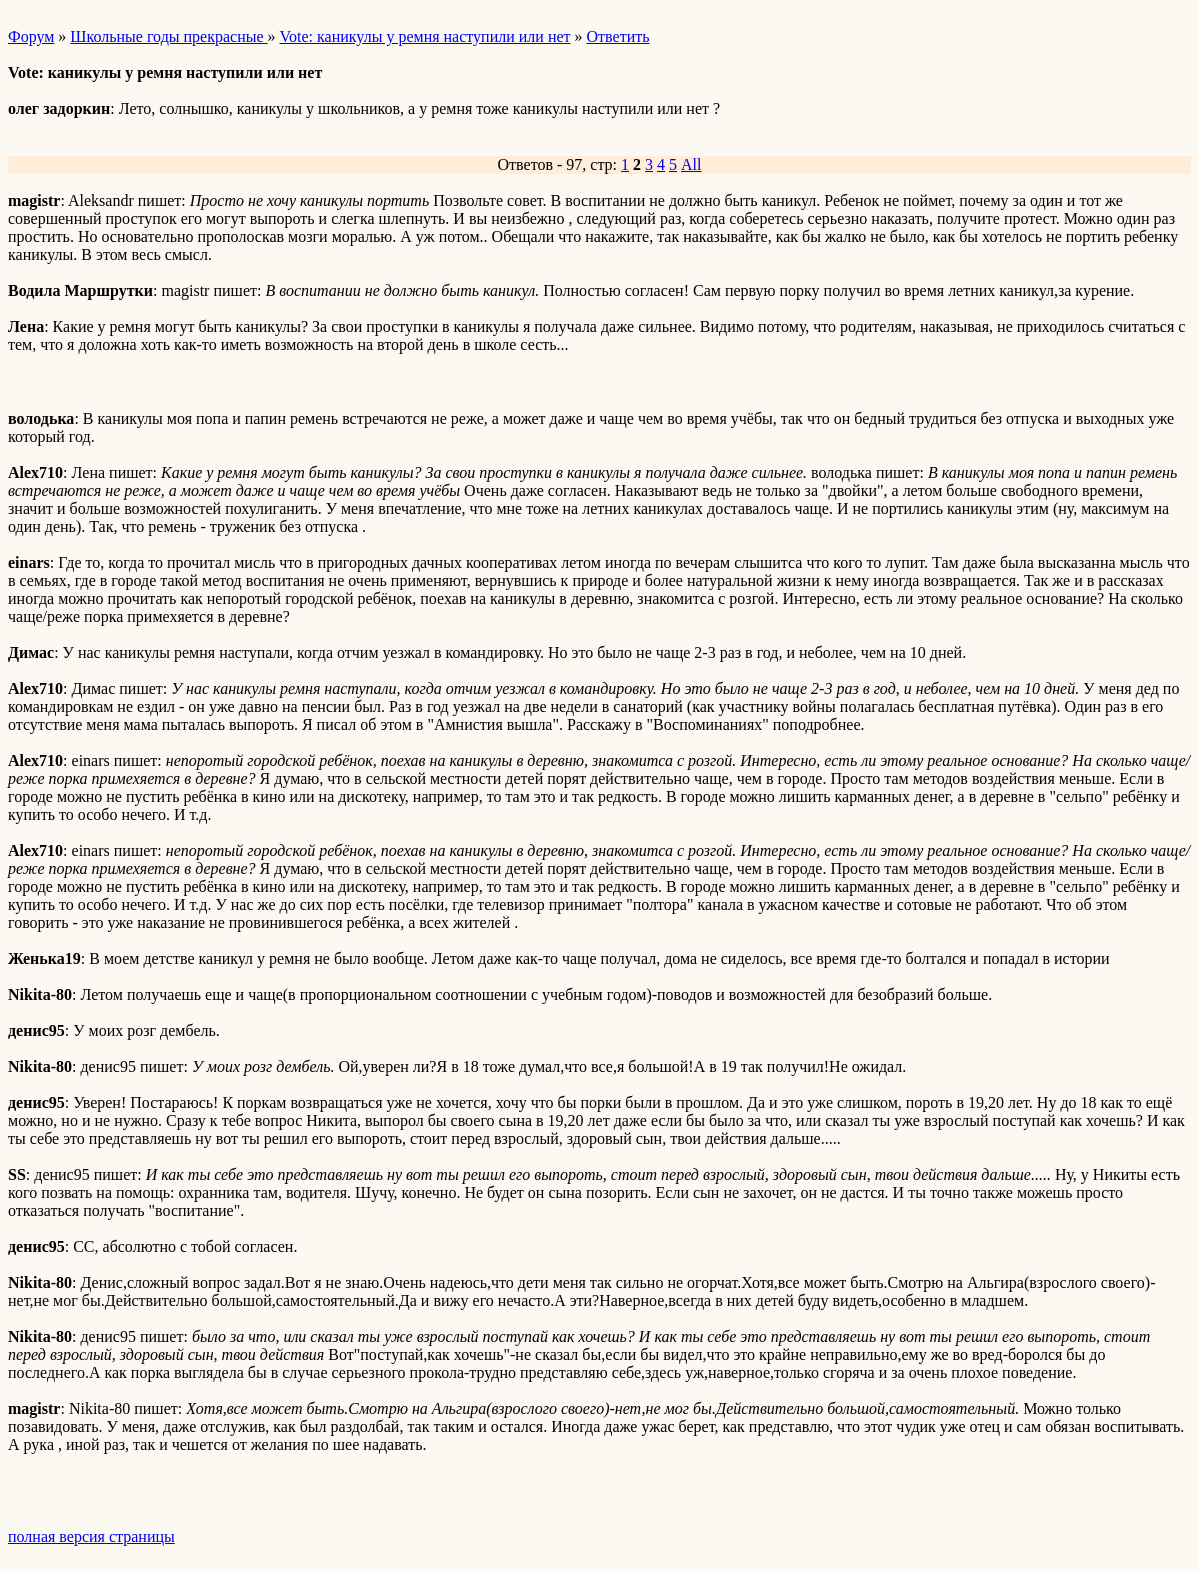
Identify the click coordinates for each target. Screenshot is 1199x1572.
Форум (31, 36)
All (691, 164)
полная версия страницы (91, 1536)
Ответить (618, 36)
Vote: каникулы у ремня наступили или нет (425, 36)
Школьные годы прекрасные (168, 36)
